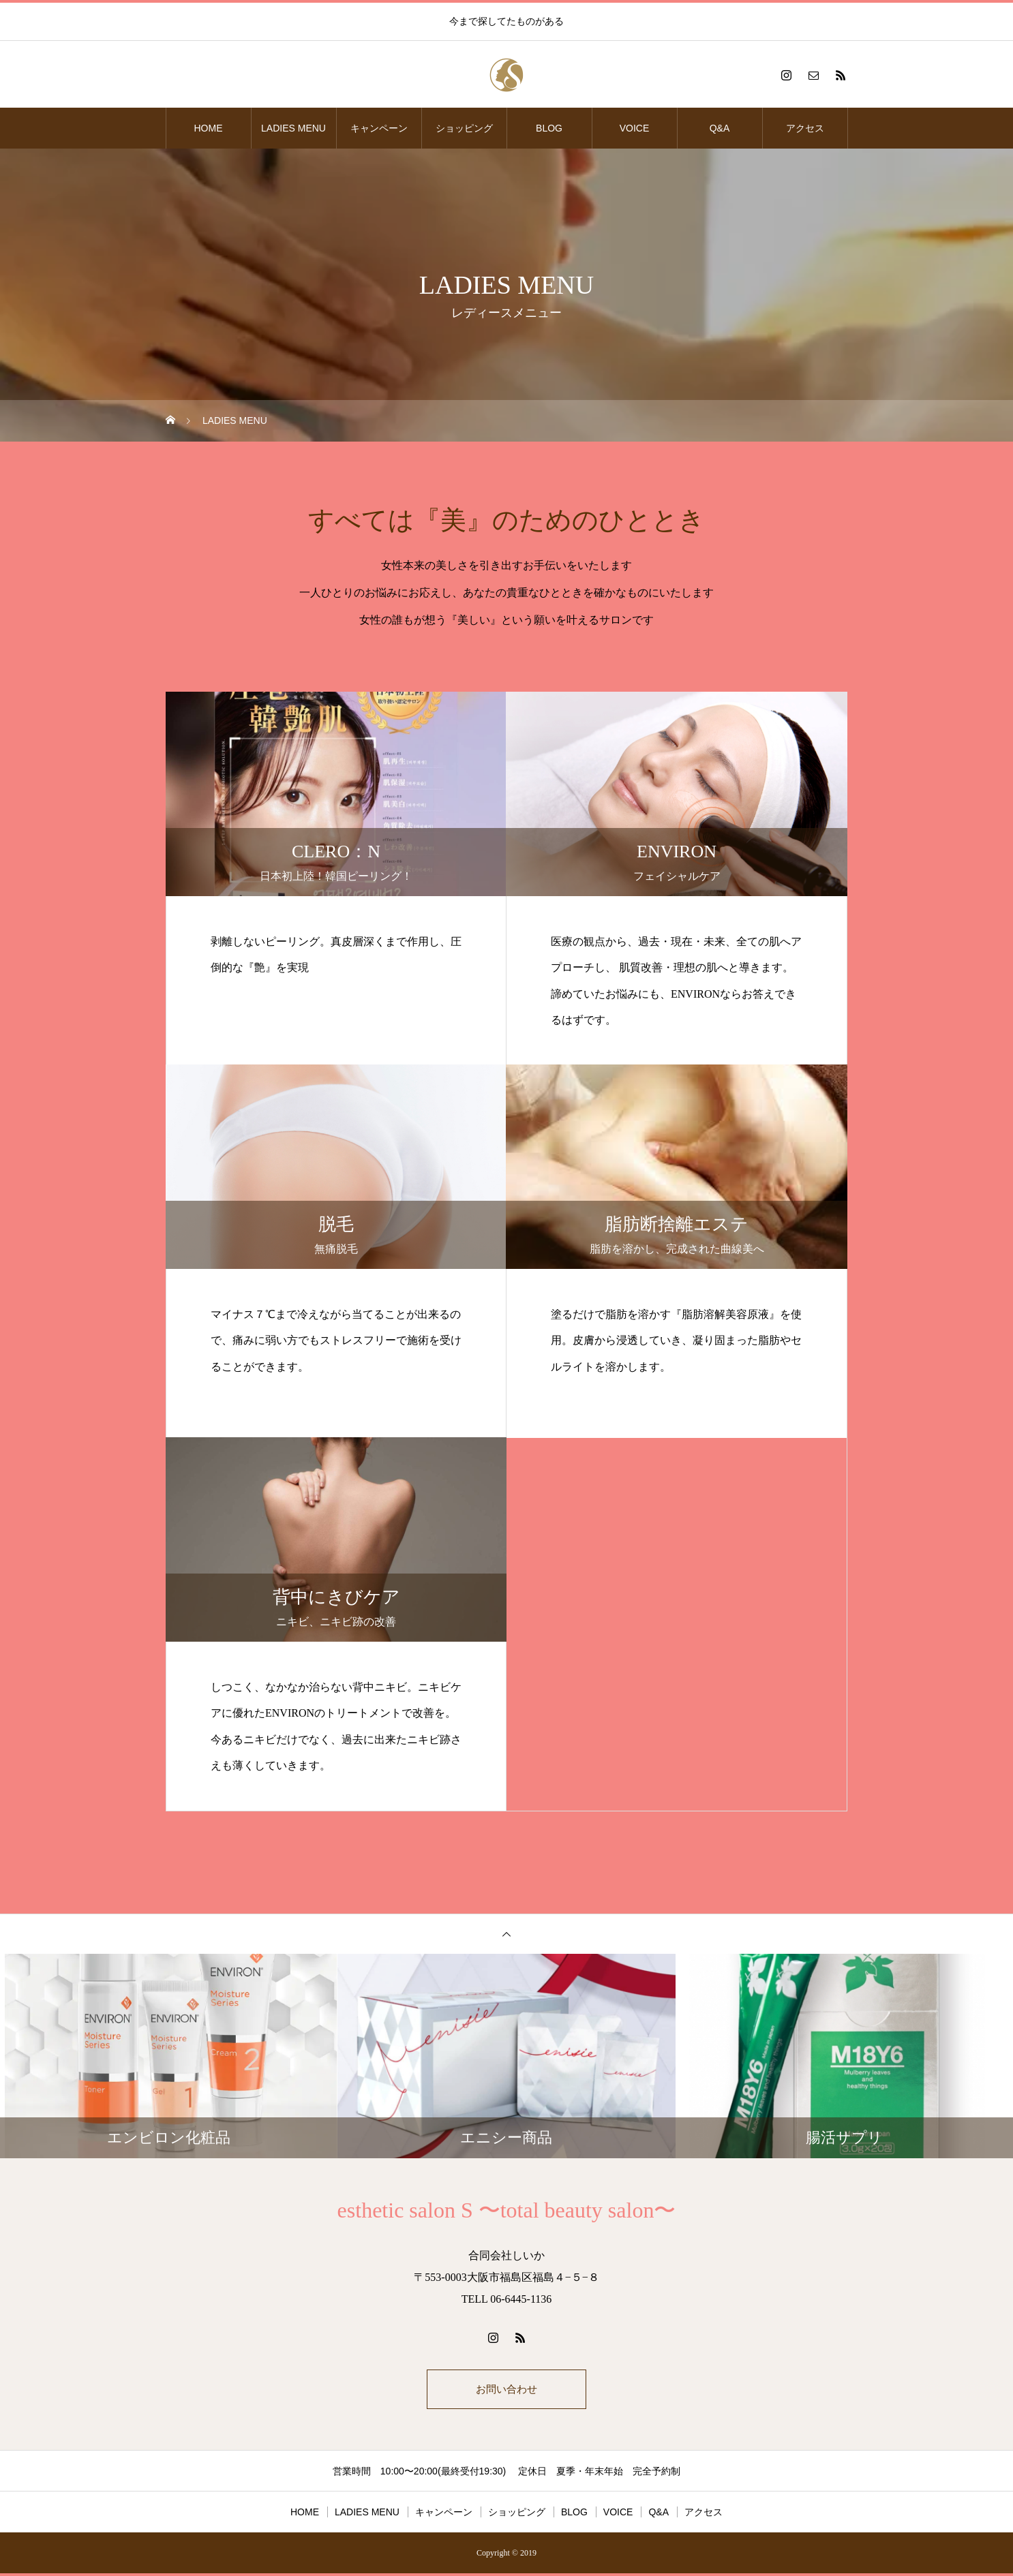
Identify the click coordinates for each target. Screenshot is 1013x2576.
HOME (208, 128)
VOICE (635, 128)
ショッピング (464, 128)
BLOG (549, 128)
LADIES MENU (293, 128)
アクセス (805, 128)
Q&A (720, 128)
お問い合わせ (506, 2390)
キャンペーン (379, 128)
